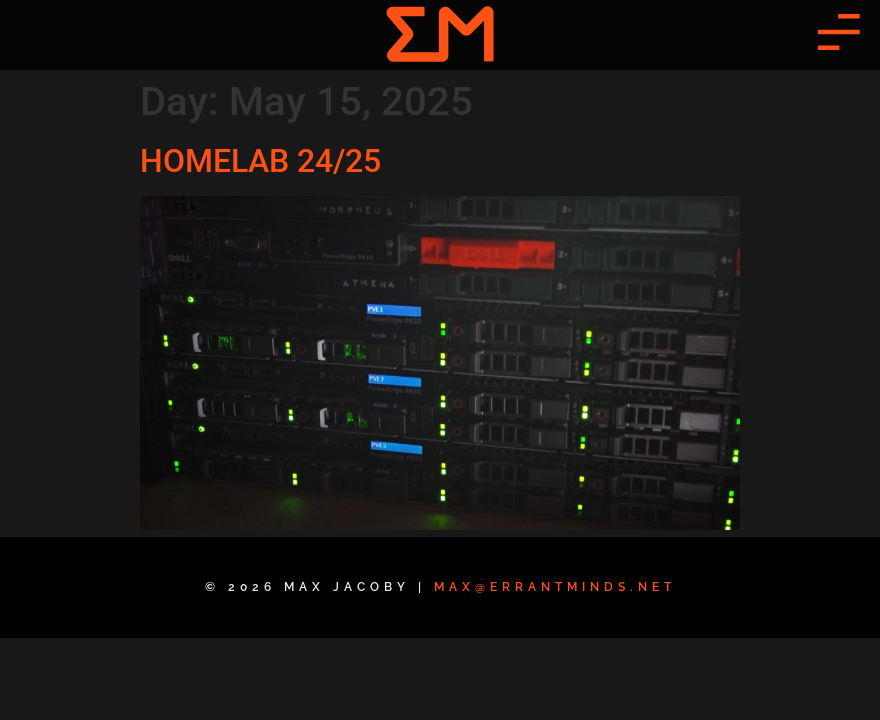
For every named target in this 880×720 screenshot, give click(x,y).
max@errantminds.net (555, 587)
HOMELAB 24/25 (260, 161)
